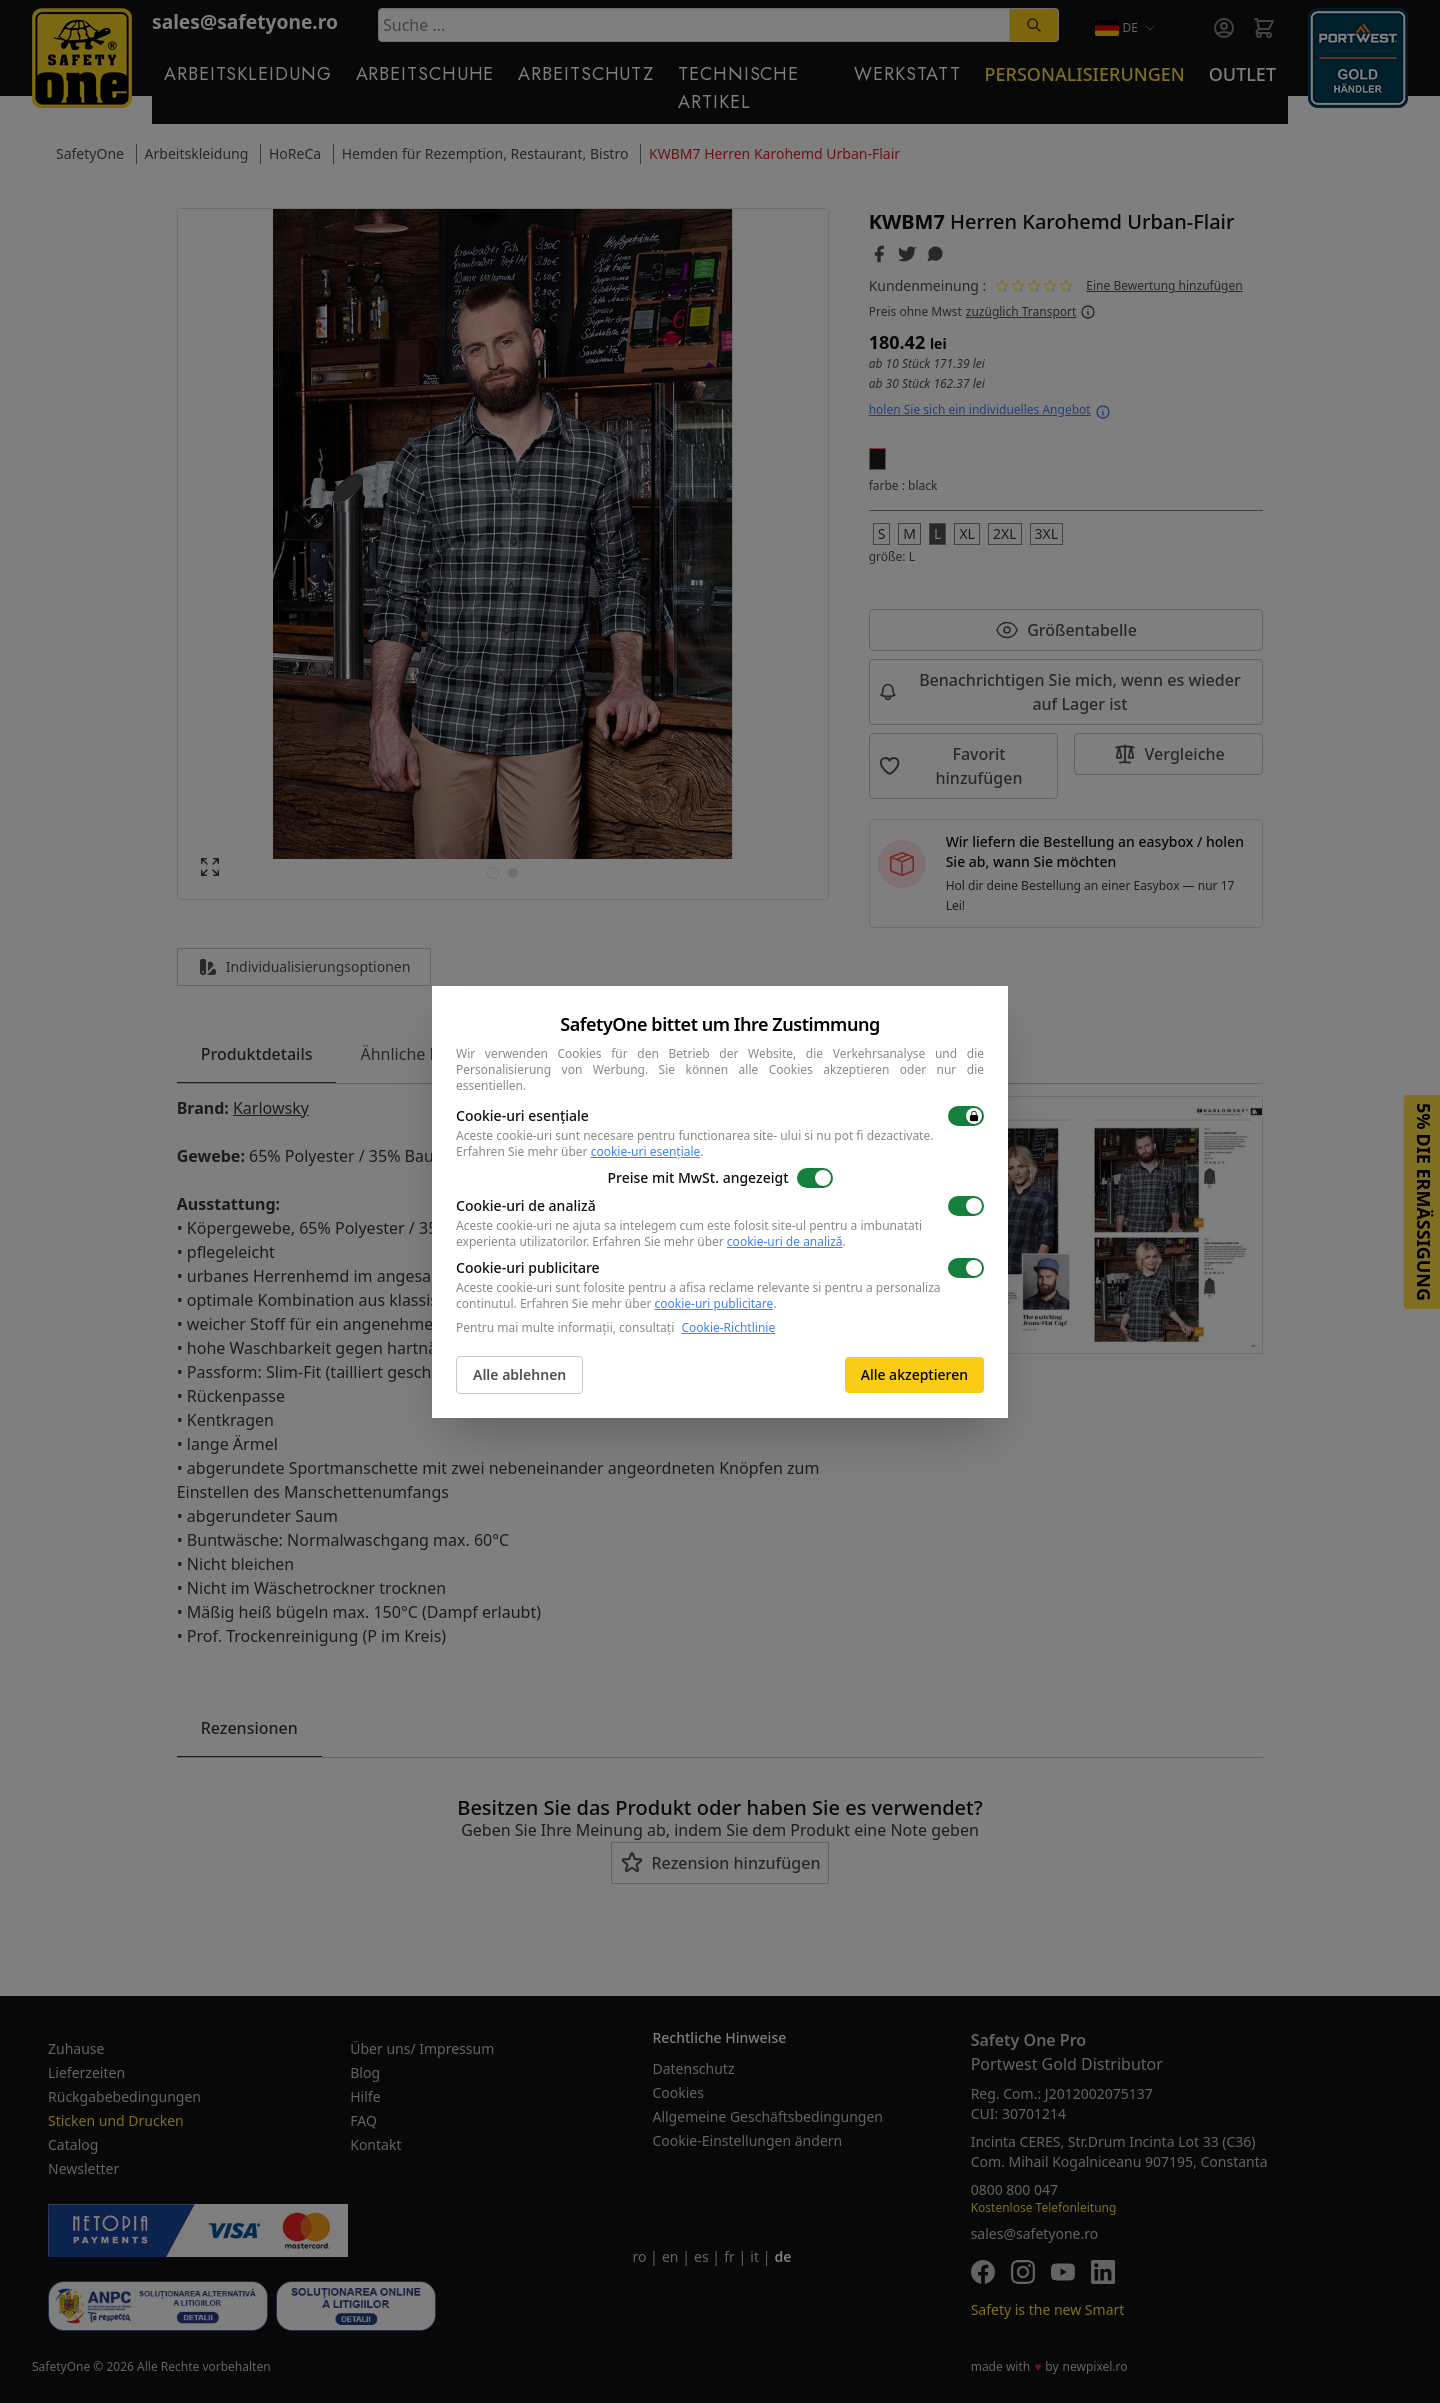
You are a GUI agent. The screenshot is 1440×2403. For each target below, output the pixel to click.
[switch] (966, 1116)
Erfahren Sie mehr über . (580, 1151)
